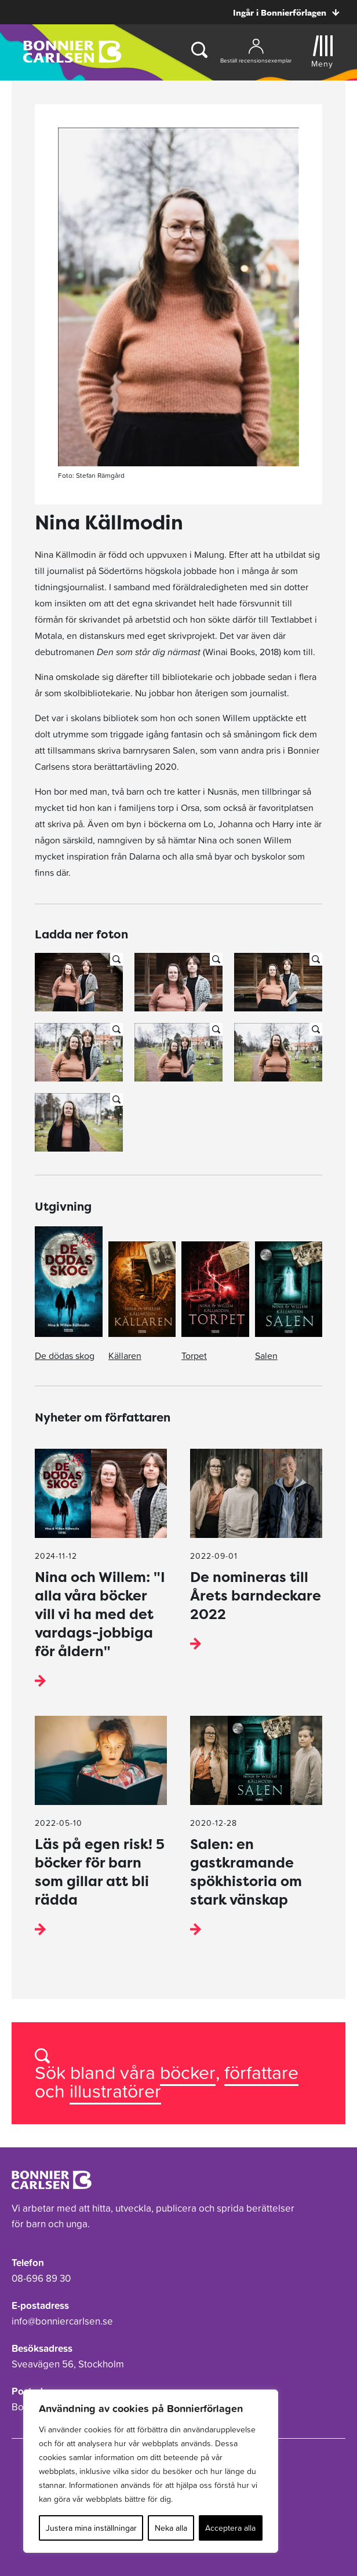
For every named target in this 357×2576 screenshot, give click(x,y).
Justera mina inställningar (91, 2528)
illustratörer (115, 2090)
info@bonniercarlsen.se (62, 2321)
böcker (188, 2072)
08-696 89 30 (41, 2278)
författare (261, 2072)
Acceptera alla (230, 2528)
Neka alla (171, 2528)
